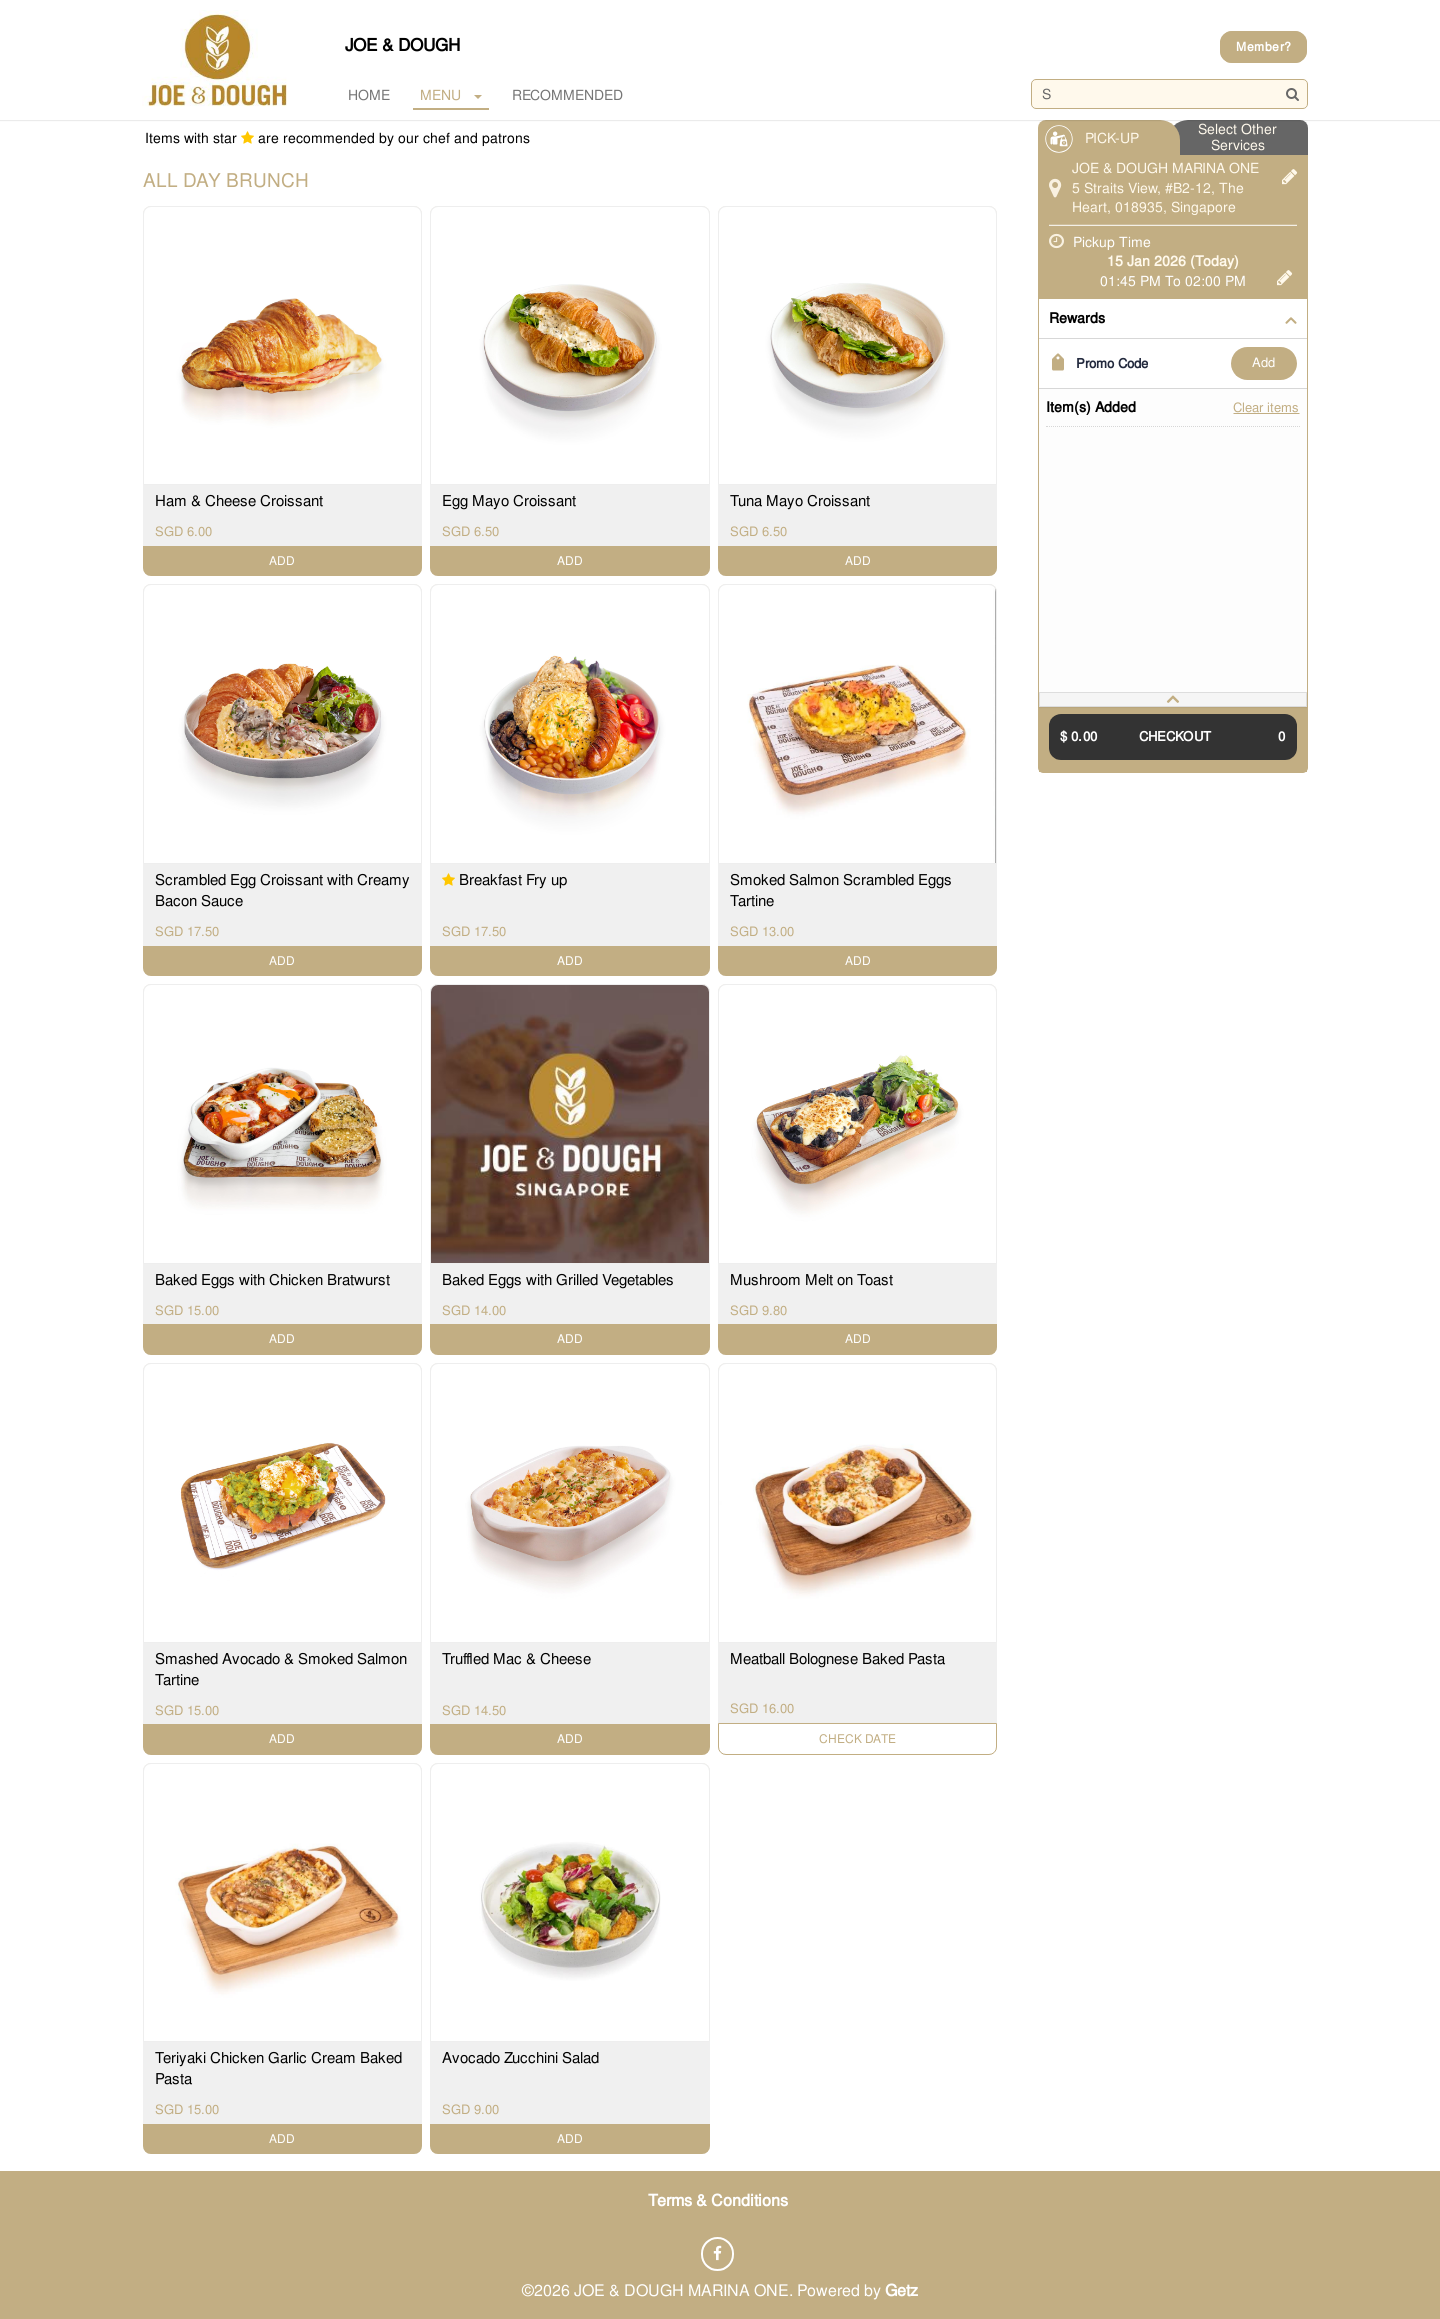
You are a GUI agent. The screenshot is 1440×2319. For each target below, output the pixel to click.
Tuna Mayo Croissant (800, 502)
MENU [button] (451, 95)
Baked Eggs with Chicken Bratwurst (272, 1280)
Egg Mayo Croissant (509, 502)
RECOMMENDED (567, 95)
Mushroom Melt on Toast (811, 1280)
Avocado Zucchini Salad (520, 2058)
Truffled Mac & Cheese (516, 1658)
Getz (901, 2287)
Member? (1263, 47)
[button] (1173, 699)
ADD (1263, 362)
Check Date (857, 1738)
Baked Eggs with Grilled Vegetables (558, 1280)
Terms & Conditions (718, 2199)
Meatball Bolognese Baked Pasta (837, 1658)
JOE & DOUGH (402, 45)
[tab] (1173, 699)
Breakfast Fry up (513, 881)
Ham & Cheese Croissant (239, 502)
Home (369, 95)
